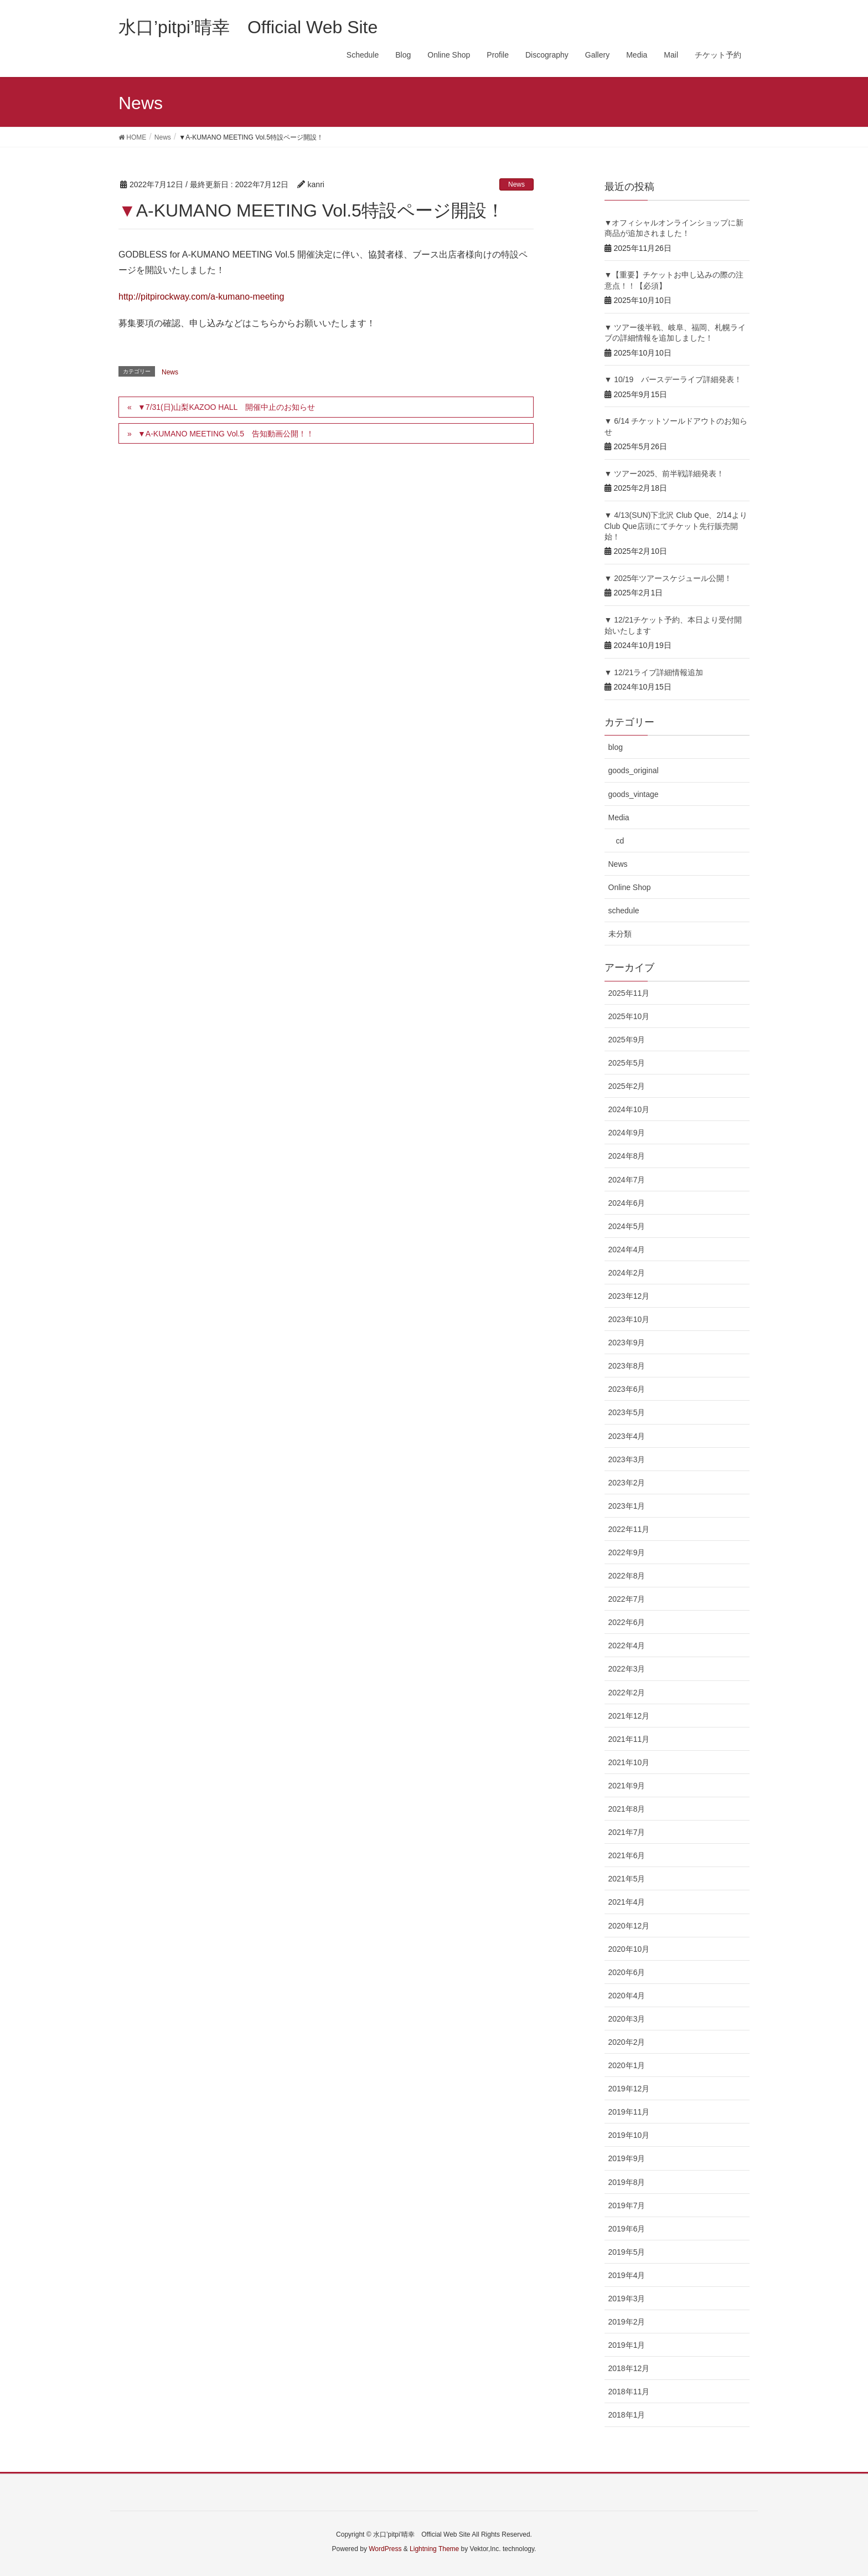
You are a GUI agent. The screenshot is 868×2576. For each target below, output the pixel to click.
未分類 (620, 933)
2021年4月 (626, 1902)
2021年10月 (629, 1762)
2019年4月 (626, 2275)
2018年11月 (629, 2391)
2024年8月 (626, 1155)
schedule (623, 910)
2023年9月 (626, 1342)
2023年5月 (626, 1412)
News (516, 184)
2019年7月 (626, 2205)
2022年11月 (629, 1529)
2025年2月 (626, 1086)
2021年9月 (626, 1785)
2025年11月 (629, 993)
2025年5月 (626, 1062)
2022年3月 (626, 1668)
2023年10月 (629, 1319)
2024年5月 (626, 1226)
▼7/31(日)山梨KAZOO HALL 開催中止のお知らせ (226, 407)
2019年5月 (626, 2252)
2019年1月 (626, 2345)
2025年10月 (629, 1016)
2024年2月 (626, 1272)
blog (615, 747)
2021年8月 (626, 1808)
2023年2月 (626, 1482)
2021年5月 (626, 1878)
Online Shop (629, 887)
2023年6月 (626, 1389)
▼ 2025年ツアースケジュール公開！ (668, 578)
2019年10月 (629, 2135)
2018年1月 (626, 2414)
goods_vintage (633, 794)
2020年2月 (626, 2042)
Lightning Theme (434, 2549)
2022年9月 (626, 1552)
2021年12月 (629, 1715)
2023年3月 (626, 1459)
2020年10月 (629, 1949)
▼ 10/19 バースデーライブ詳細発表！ (673, 379)
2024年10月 (629, 1109)
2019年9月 (626, 2158)
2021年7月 (626, 1832)
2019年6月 (626, 2228)
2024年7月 (626, 1179)
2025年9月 (626, 1039)
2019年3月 (626, 2298)
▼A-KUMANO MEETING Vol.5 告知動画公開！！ (226, 433)
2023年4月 (626, 1436)
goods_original (633, 770)
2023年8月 (626, 1365)
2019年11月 (629, 2111)
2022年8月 (626, 1575)
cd (620, 840)
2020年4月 (626, 1995)
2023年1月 (626, 1506)
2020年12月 (629, 1925)
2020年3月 (626, 2018)
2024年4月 (626, 1249)
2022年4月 (626, 1645)
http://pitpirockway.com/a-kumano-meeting (201, 296)
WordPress (385, 2549)
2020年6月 (626, 1972)
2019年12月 (629, 2088)
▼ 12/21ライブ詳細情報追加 (654, 672)
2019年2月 (626, 2321)
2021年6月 (626, 1855)
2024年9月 (626, 1132)
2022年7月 (626, 1599)
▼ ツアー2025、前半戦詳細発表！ (664, 473)
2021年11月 (629, 1739)
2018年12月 (629, 2368)
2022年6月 (626, 1622)
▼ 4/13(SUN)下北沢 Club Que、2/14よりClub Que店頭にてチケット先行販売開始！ (675, 526)
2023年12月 (629, 1296)
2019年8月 (626, 2182)
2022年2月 (626, 1692)
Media (618, 817)
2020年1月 (626, 2065)
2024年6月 (626, 1203)
